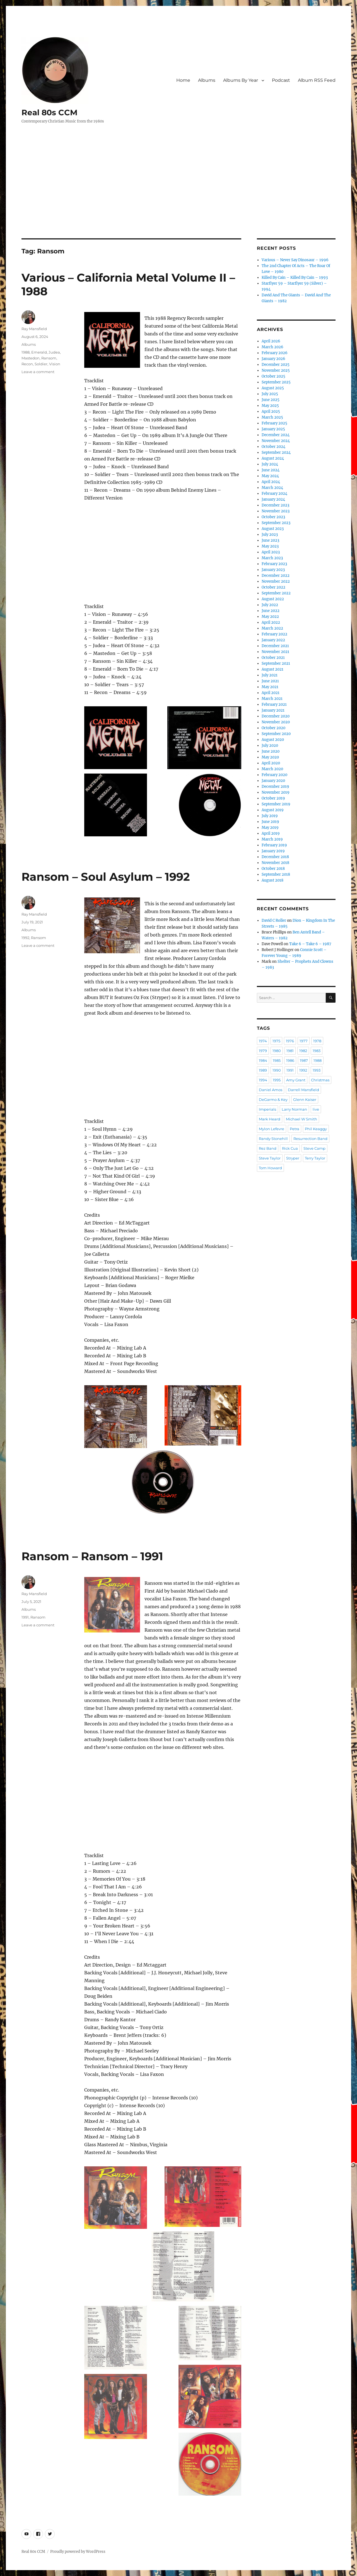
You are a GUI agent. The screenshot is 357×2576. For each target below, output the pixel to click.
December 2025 (276, 364)
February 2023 (274, 563)
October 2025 (273, 376)
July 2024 (270, 464)
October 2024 (273, 446)
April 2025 (271, 411)
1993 (316, 1070)
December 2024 (276, 435)
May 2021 (270, 687)
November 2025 (276, 370)
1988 (25, 352)
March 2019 (272, 839)
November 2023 (276, 511)
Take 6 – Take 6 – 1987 (310, 944)
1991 (25, 1617)
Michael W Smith (301, 1119)
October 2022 (273, 587)
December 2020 (276, 716)
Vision (54, 364)
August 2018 (272, 880)
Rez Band (267, 1148)
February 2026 (275, 352)
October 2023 (273, 517)
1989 (263, 1070)
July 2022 (270, 604)
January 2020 (273, 780)
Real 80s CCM (49, 112)
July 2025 (270, 394)
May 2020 (270, 757)
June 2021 (270, 681)
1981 (290, 1050)
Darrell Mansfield (303, 1089)
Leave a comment (37, 371)
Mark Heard (269, 1119)
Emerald (39, 352)
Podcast (281, 80)
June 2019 (270, 821)
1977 (304, 1041)
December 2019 (275, 786)
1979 (263, 1050)
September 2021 (276, 663)
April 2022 (271, 622)
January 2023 (273, 569)
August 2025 (273, 388)
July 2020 (270, 745)
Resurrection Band (310, 1138)
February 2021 (274, 704)
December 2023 (275, 505)
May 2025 (270, 405)
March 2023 (272, 558)
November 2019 (276, 792)
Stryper (292, 1158)
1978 (317, 1041)
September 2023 (276, 522)
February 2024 (274, 493)
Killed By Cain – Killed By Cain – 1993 (295, 277)
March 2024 (272, 487)
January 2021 (273, 710)
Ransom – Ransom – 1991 (92, 1556)
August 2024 (273, 458)
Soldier (41, 364)
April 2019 (271, 833)
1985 (277, 1060)
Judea (54, 352)
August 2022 (273, 599)
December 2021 (275, 646)
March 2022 (272, 628)
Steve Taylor (270, 1158)
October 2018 (273, 868)
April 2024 (271, 481)
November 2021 (275, 651)
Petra (294, 1129)
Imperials (267, 1109)
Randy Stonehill (273, 1138)
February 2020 (274, 774)
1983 (316, 1050)
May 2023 (270, 546)
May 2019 (270, 827)
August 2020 (273, 739)
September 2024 (276, 452)
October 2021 (273, 657)
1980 (276, 1050)
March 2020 (272, 769)
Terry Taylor (315, 1158)
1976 (290, 1041)
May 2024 (270, 476)
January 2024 (273, 499)
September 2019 (276, 804)
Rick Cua (290, 1148)
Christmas (320, 1080)
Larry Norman (294, 1109)
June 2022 (270, 610)
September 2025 (276, 382)
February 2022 (274, 634)
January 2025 (273, 429)
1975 (276, 1041)
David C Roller (274, 920)
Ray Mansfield (34, 328)
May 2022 (270, 616)
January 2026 (273, 358)
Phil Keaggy (316, 1129)
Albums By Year (240, 80)
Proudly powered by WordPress (77, 2551)
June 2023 (270, 540)
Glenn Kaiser (304, 1099)
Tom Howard (270, 1168)
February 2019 (274, 845)
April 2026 (271, 341)
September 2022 (276, 593)
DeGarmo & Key (273, 1099)
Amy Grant (295, 1080)
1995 (277, 1080)
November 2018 (275, 862)
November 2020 (276, 722)
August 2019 (273, 810)
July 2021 (270, 675)
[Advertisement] (178, 197)
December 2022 (276, 575)
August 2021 (272, 669)
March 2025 (272, 417)
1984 (263, 1060)
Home (183, 80)
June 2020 (270, 751)
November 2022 (276, 581)
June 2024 (270, 470)
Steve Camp (314, 1148)
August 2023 (273, 528)
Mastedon (30, 358)
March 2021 (272, 698)
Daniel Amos (270, 1089)
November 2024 (276, 440)
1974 (263, 1041)
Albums (206, 80)
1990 (276, 1070)
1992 (25, 937)
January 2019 (273, 851)
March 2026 (272, 347)
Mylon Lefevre (271, 1129)
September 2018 (276, 874)
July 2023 (270, 534)
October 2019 (273, 798)
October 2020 (273, 728)
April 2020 (271, 763)
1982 (303, 1050)
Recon (27, 364)
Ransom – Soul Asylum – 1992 (105, 877)
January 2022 (273, 640)
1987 (304, 1060)
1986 (290, 1060)
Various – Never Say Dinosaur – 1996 (295, 260)
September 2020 (276, 733)
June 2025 (270, 399)
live (316, 1109)
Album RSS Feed (317, 80)
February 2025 (274, 423)
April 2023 (271, 552)
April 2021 (270, 692)
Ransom (48, 358)
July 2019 (270, 815)
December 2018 (275, 856)
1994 (263, 1080)
